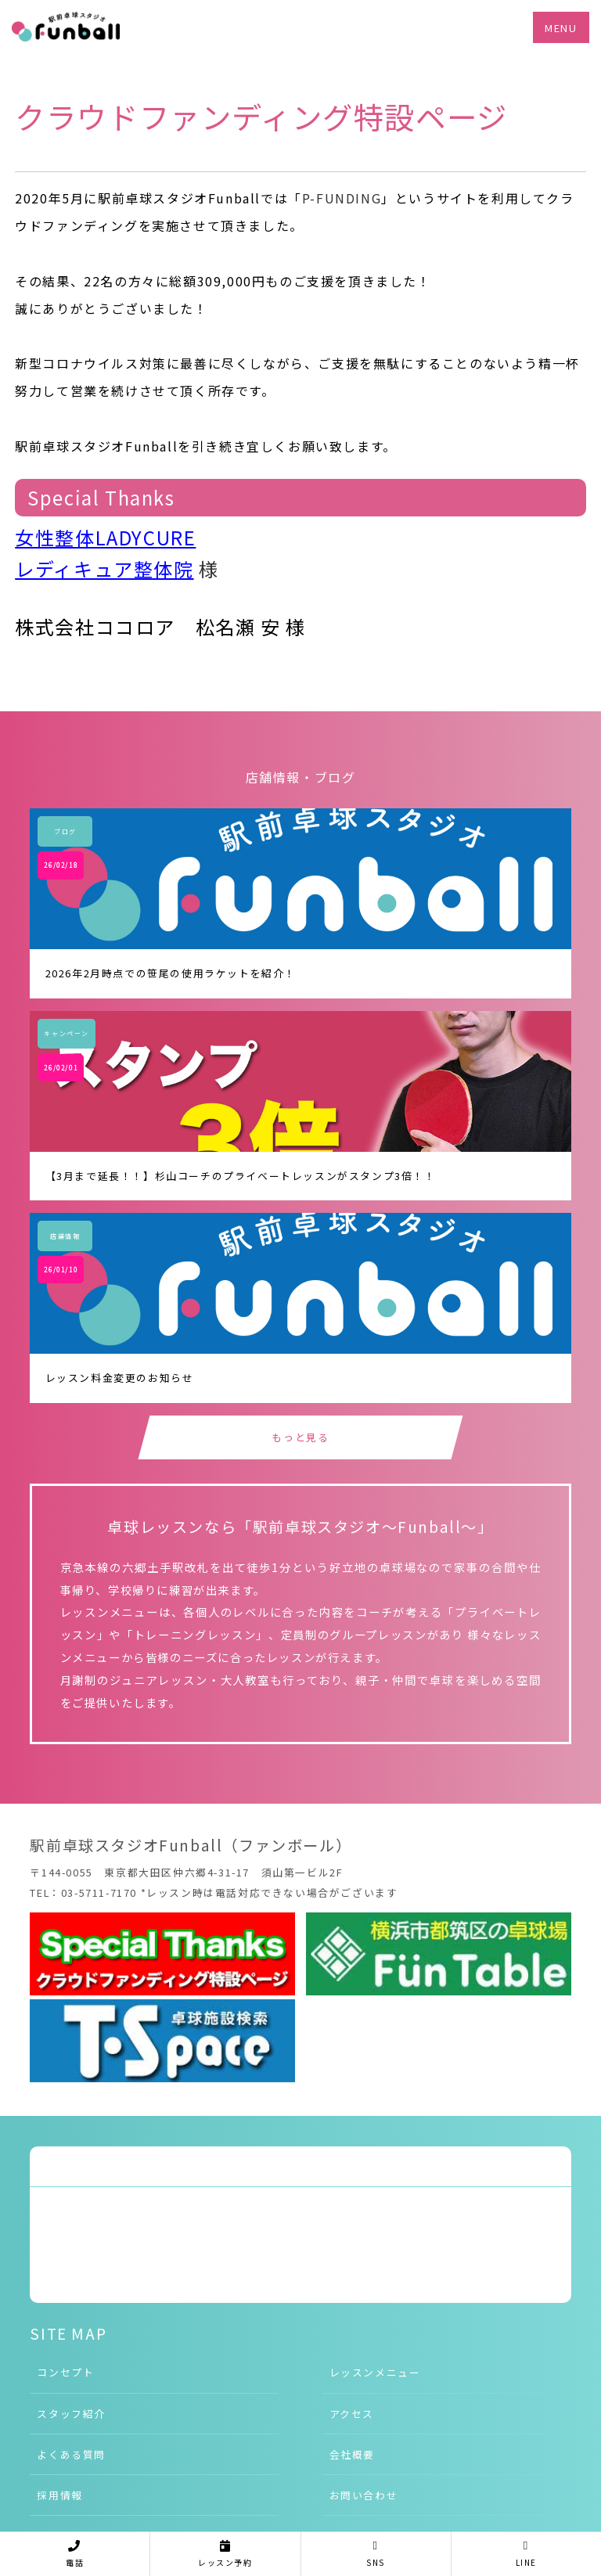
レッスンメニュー (375, 2372)
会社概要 (352, 2454)
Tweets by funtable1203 (106, 2165)
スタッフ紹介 (71, 2413)
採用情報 (59, 2495)
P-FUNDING (341, 198)
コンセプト (65, 2372)
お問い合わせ (363, 2495)
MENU (561, 27)
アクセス (351, 2413)
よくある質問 (71, 2454)
